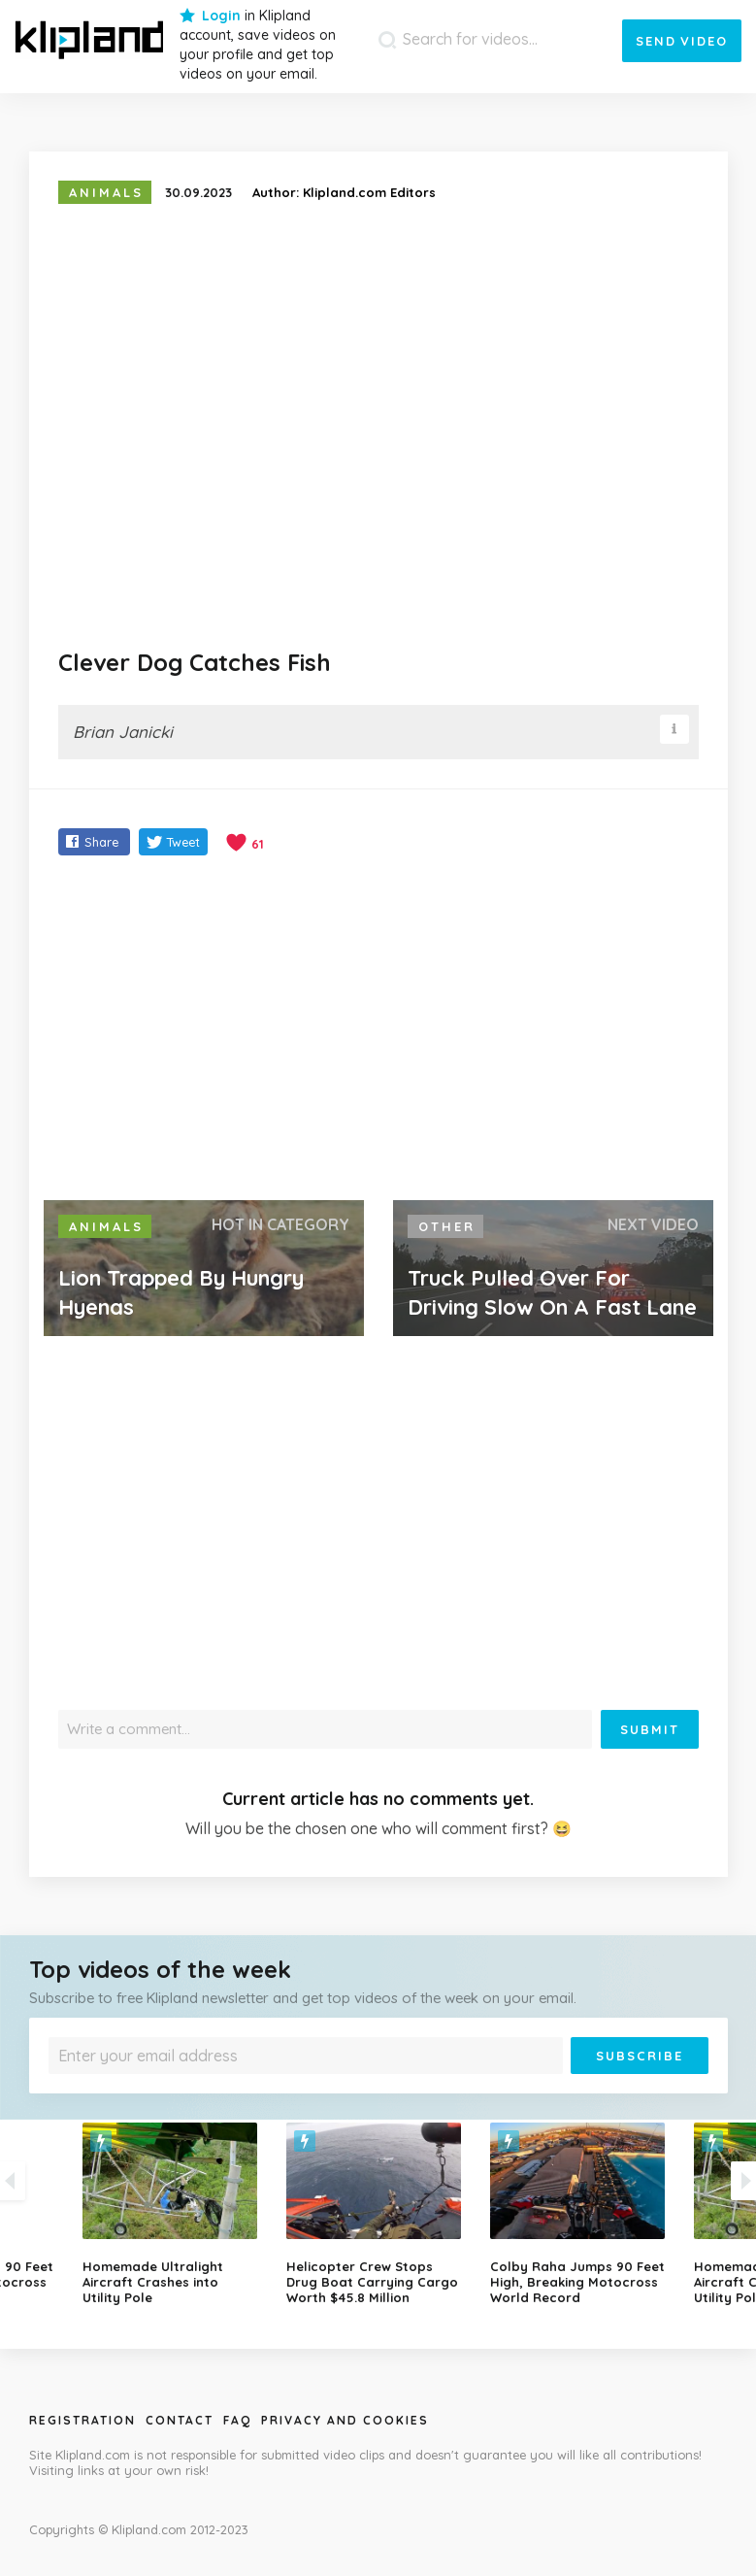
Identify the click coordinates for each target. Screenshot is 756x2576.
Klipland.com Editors (369, 192)
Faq (237, 2420)
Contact (180, 2420)
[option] (378, 2214)
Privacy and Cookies (345, 2420)
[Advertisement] (378, 1030)
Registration (82, 2420)
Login (221, 15)
